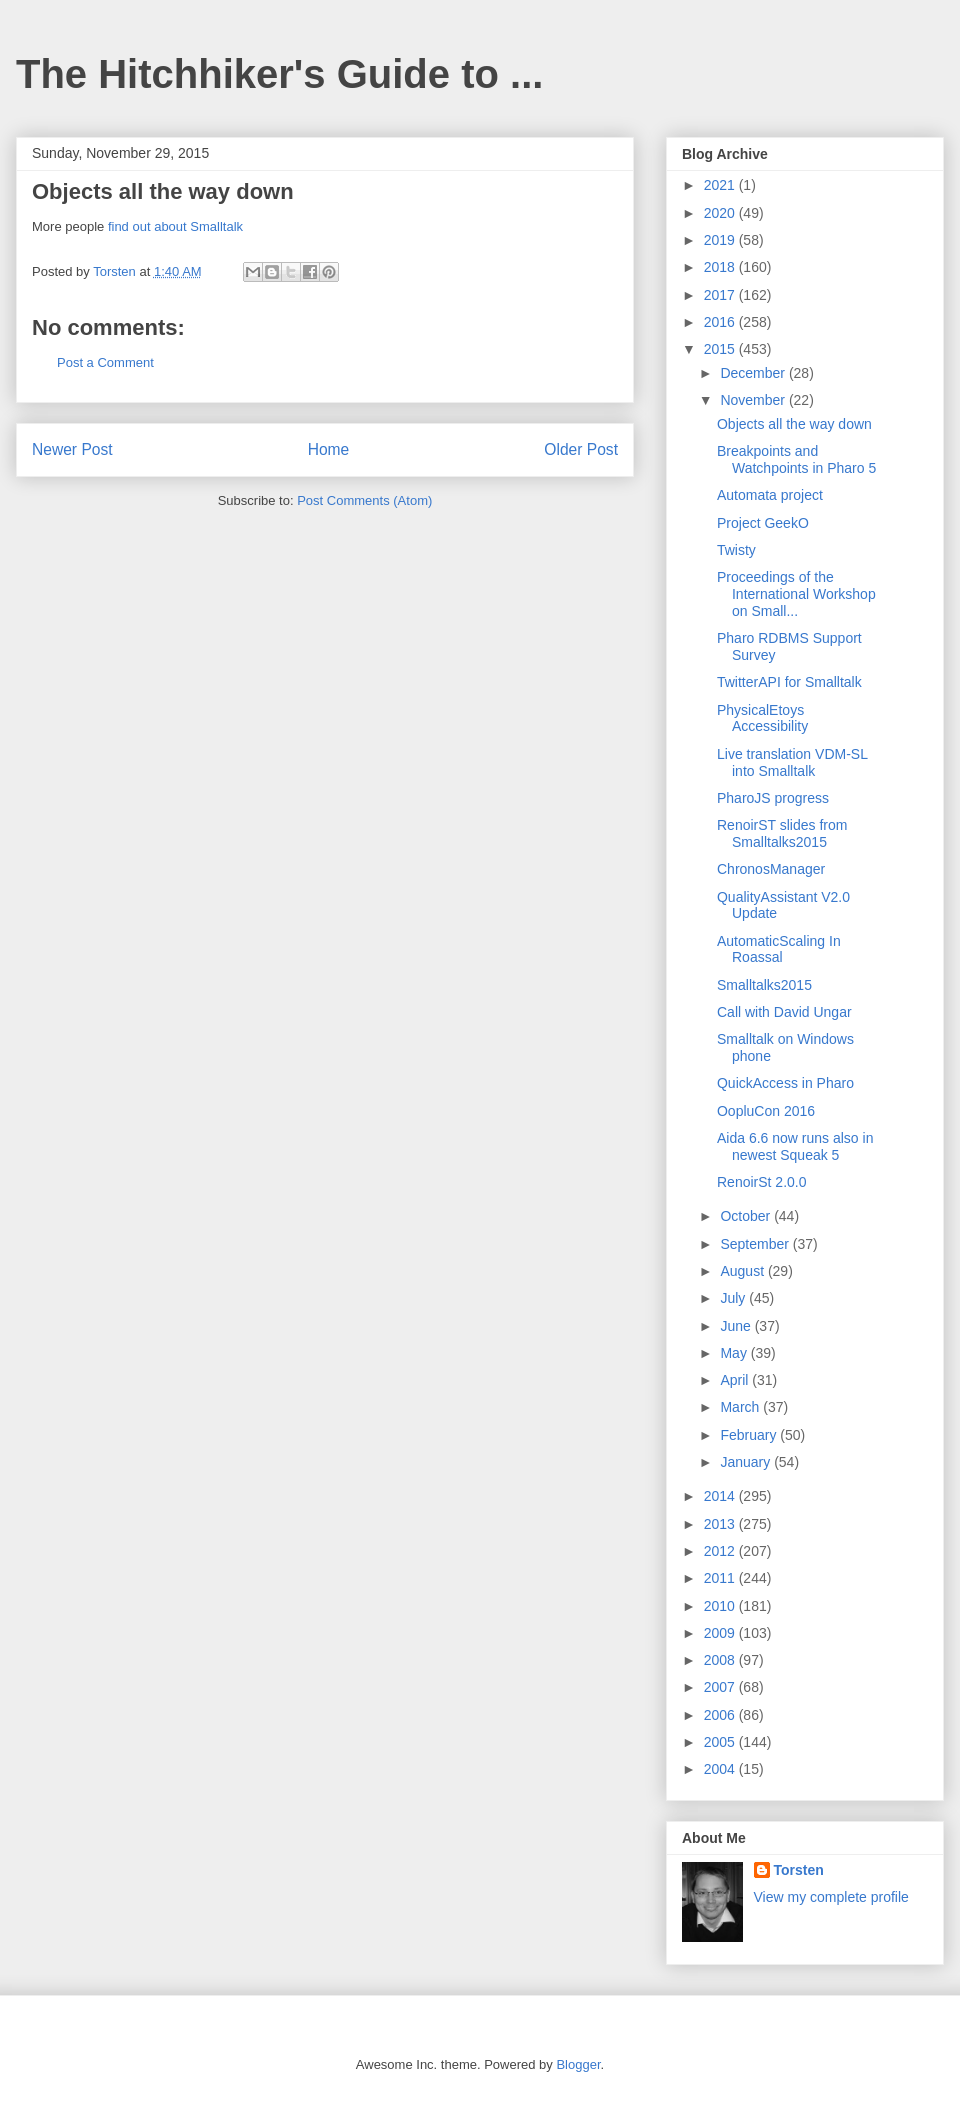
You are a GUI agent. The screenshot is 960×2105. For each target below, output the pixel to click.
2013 (721, 1524)
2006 (721, 1715)
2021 (721, 185)
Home (329, 449)
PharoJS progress (773, 798)
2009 (721, 1633)
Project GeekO (763, 523)
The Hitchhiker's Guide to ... (279, 74)
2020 (721, 213)
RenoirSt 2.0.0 (762, 1182)
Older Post (581, 449)
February (750, 1435)
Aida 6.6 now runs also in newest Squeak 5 (795, 1146)
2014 (721, 1496)
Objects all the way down (794, 424)
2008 (721, 1660)
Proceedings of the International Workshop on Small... (796, 594)
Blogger (578, 2064)
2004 (721, 1769)
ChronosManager (771, 869)
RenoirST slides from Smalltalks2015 (782, 833)
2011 (721, 1578)
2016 (721, 322)
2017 (721, 295)
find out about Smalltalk (175, 226)
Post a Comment (105, 362)
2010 (721, 1606)
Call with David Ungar (784, 1012)
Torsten (799, 1870)
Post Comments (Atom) (364, 500)
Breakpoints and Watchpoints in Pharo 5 (796, 459)
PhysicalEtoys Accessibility (762, 718)
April (736, 1380)
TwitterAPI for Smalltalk (789, 682)
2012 (721, 1551)
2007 (721, 1687)
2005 (721, 1742)
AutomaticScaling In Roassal (779, 949)
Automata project (770, 495)
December (754, 373)
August (743, 1271)
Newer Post (72, 449)
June (737, 1326)
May (735, 1353)
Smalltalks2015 (764, 985)
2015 (721, 349)
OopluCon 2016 (766, 1111)
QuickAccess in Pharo (785, 1083)
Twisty (736, 550)
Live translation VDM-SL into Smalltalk (792, 762)
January (747, 1462)
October (747, 1216)
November (754, 400)
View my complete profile (831, 1897)
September (756, 1244)
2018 (721, 267)
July (734, 1298)
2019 (721, 240)
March (741, 1407)
